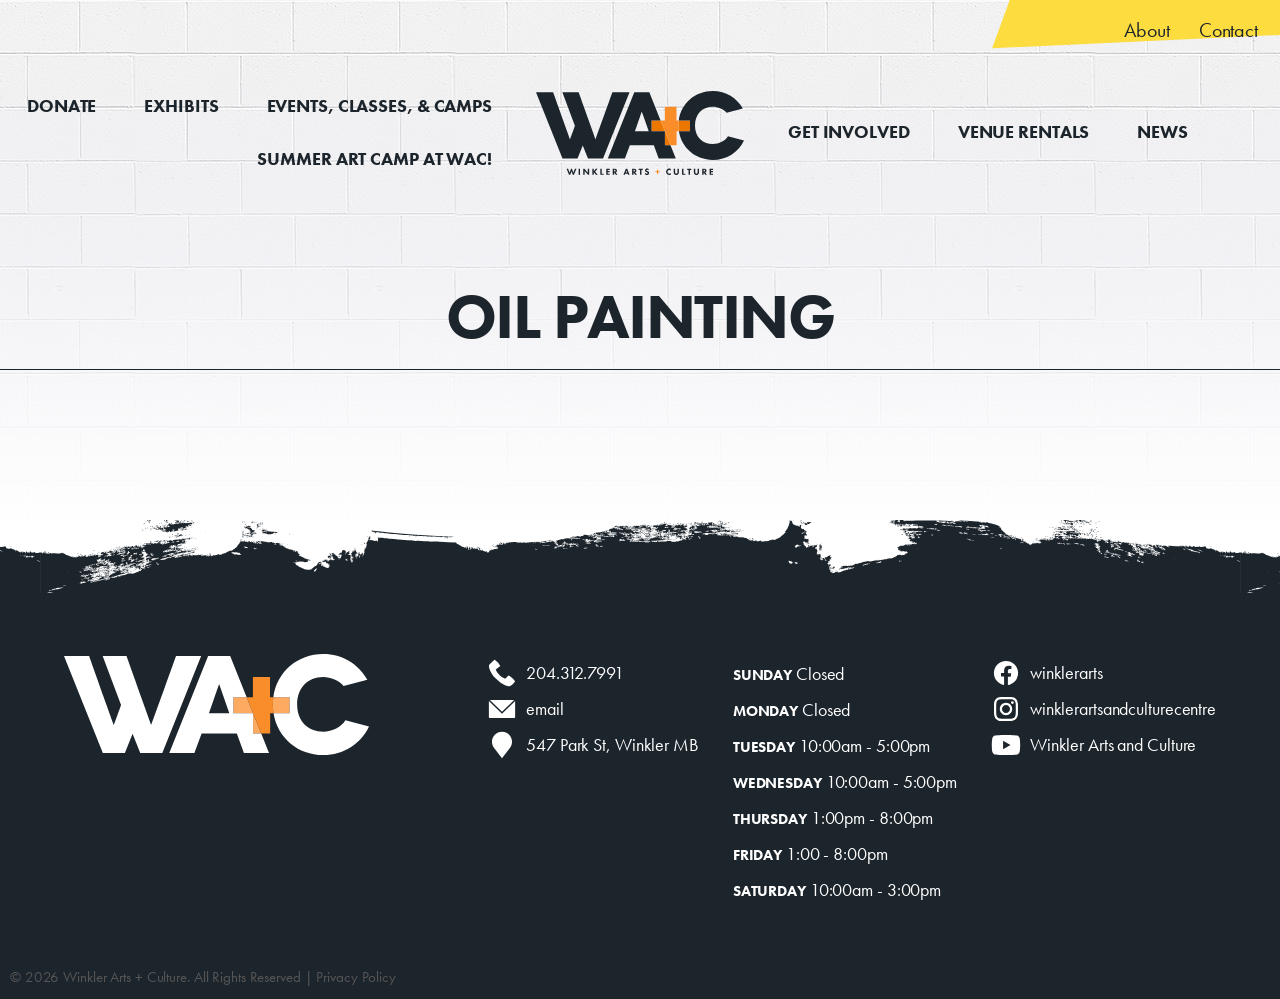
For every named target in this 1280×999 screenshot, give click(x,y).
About (1146, 30)
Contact (1228, 30)
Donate (61, 105)
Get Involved (849, 131)
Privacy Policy (356, 977)
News (1162, 131)
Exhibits (181, 105)
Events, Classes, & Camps (379, 105)
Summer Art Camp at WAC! (374, 158)
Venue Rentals (1024, 131)
